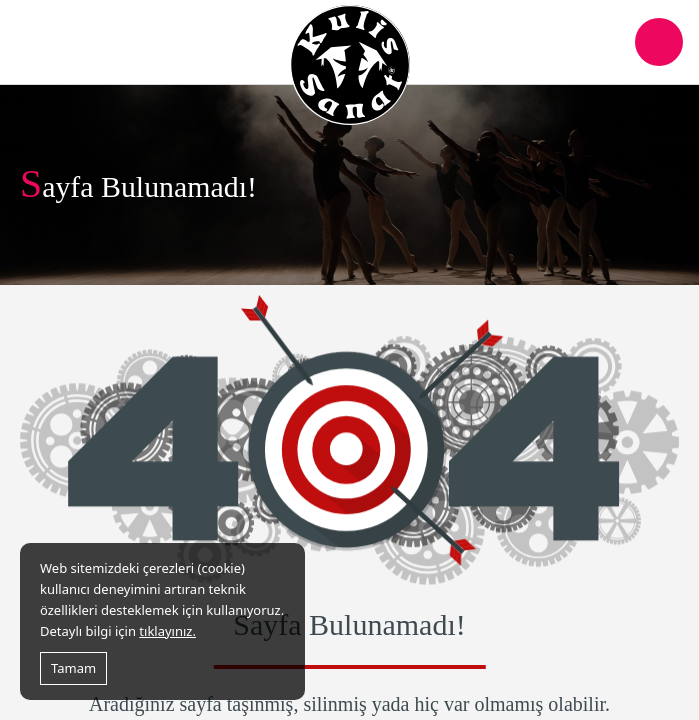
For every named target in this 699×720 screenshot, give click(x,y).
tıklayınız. (167, 631)
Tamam (73, 668)
